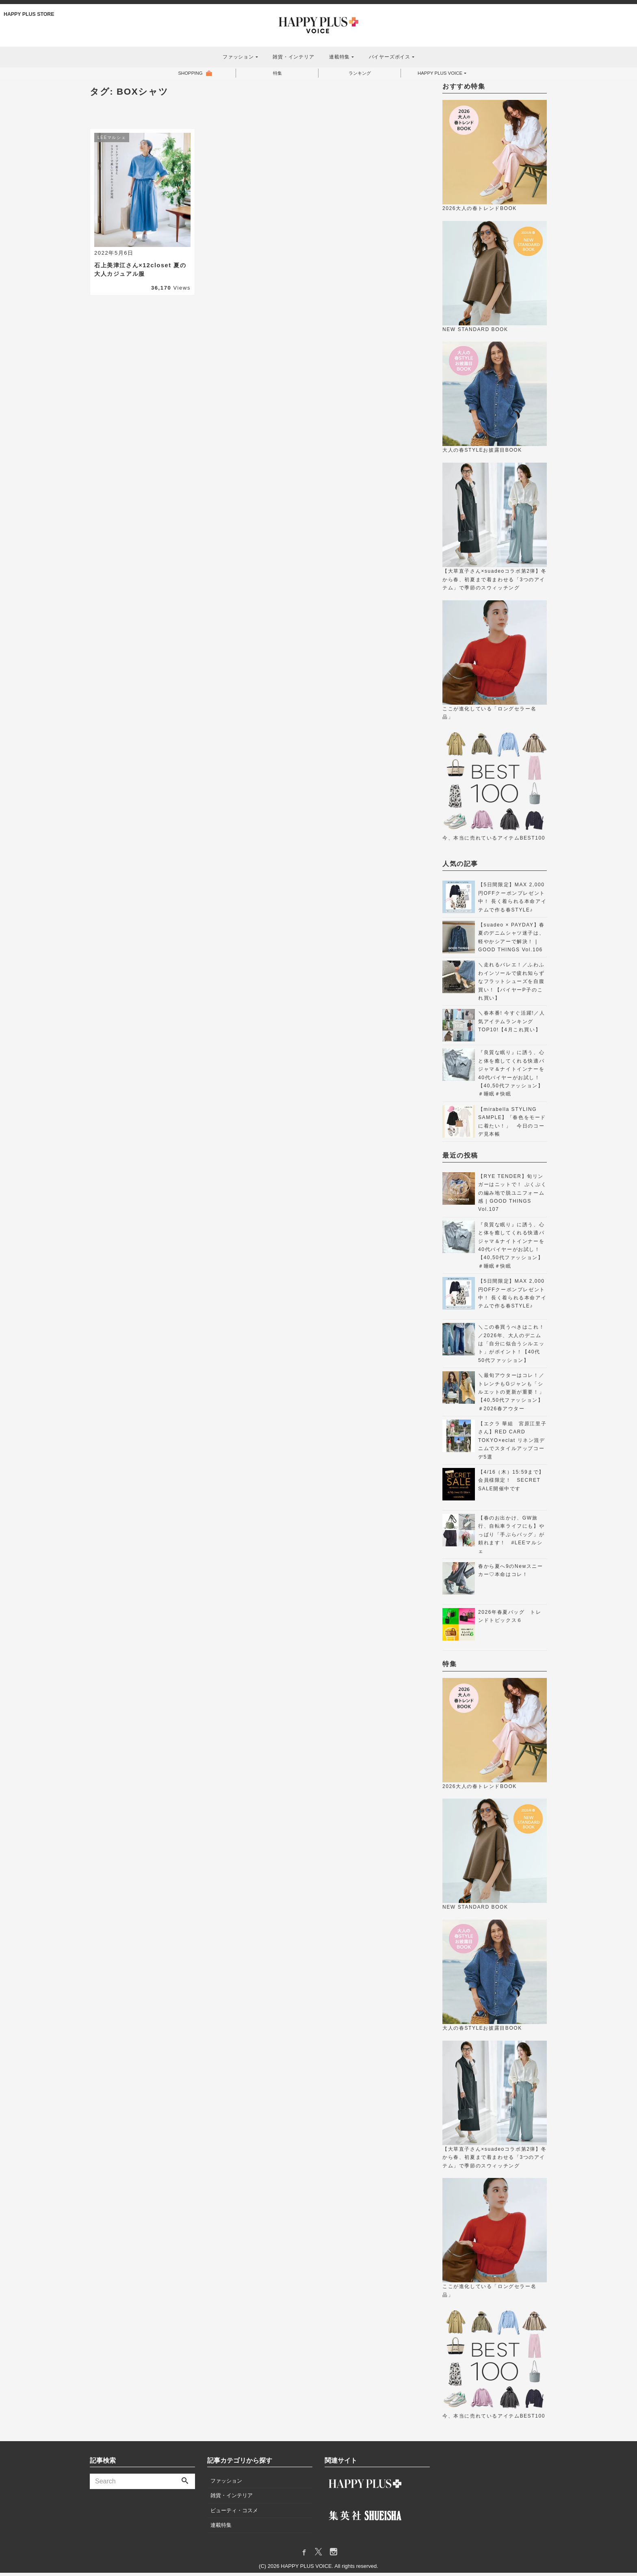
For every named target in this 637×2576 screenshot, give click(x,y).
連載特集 (339, 57)
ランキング (358, 74)
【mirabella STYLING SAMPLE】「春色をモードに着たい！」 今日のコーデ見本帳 (512, 1125)
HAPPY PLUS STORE (30, 14)
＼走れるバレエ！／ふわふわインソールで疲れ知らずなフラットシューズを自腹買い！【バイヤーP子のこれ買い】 (511, 984)
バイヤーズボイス (389, 57)
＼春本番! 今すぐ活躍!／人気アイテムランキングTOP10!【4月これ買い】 (511, 1024)
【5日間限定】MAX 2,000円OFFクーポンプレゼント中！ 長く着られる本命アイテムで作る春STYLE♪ (512, 900)
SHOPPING (189, 74)
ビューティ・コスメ (234, 2514)
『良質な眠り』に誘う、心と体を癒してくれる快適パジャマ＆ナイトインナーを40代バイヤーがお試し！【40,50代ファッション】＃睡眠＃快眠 (511, 1076)
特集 (276, 74)
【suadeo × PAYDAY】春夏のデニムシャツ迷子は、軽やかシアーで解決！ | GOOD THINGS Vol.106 (511, 940)
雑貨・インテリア (293, 57)
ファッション (238, 57)
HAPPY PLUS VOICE (440, 74)
